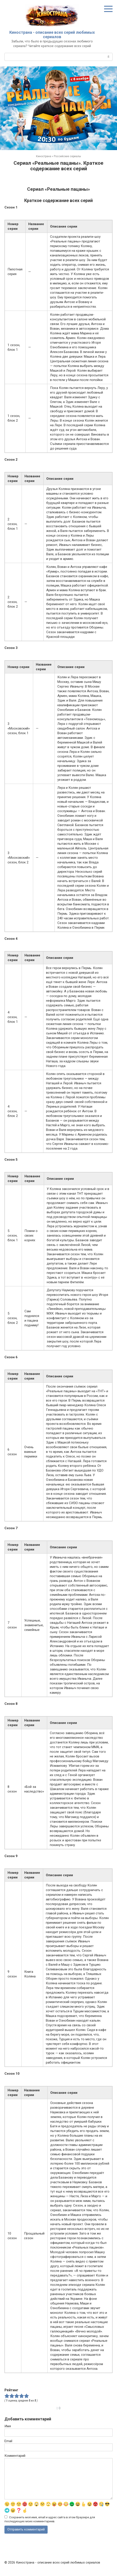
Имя (7, 2426)
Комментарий (14, 2456)
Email (8, 2441)
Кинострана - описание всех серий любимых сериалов (52, 34)
